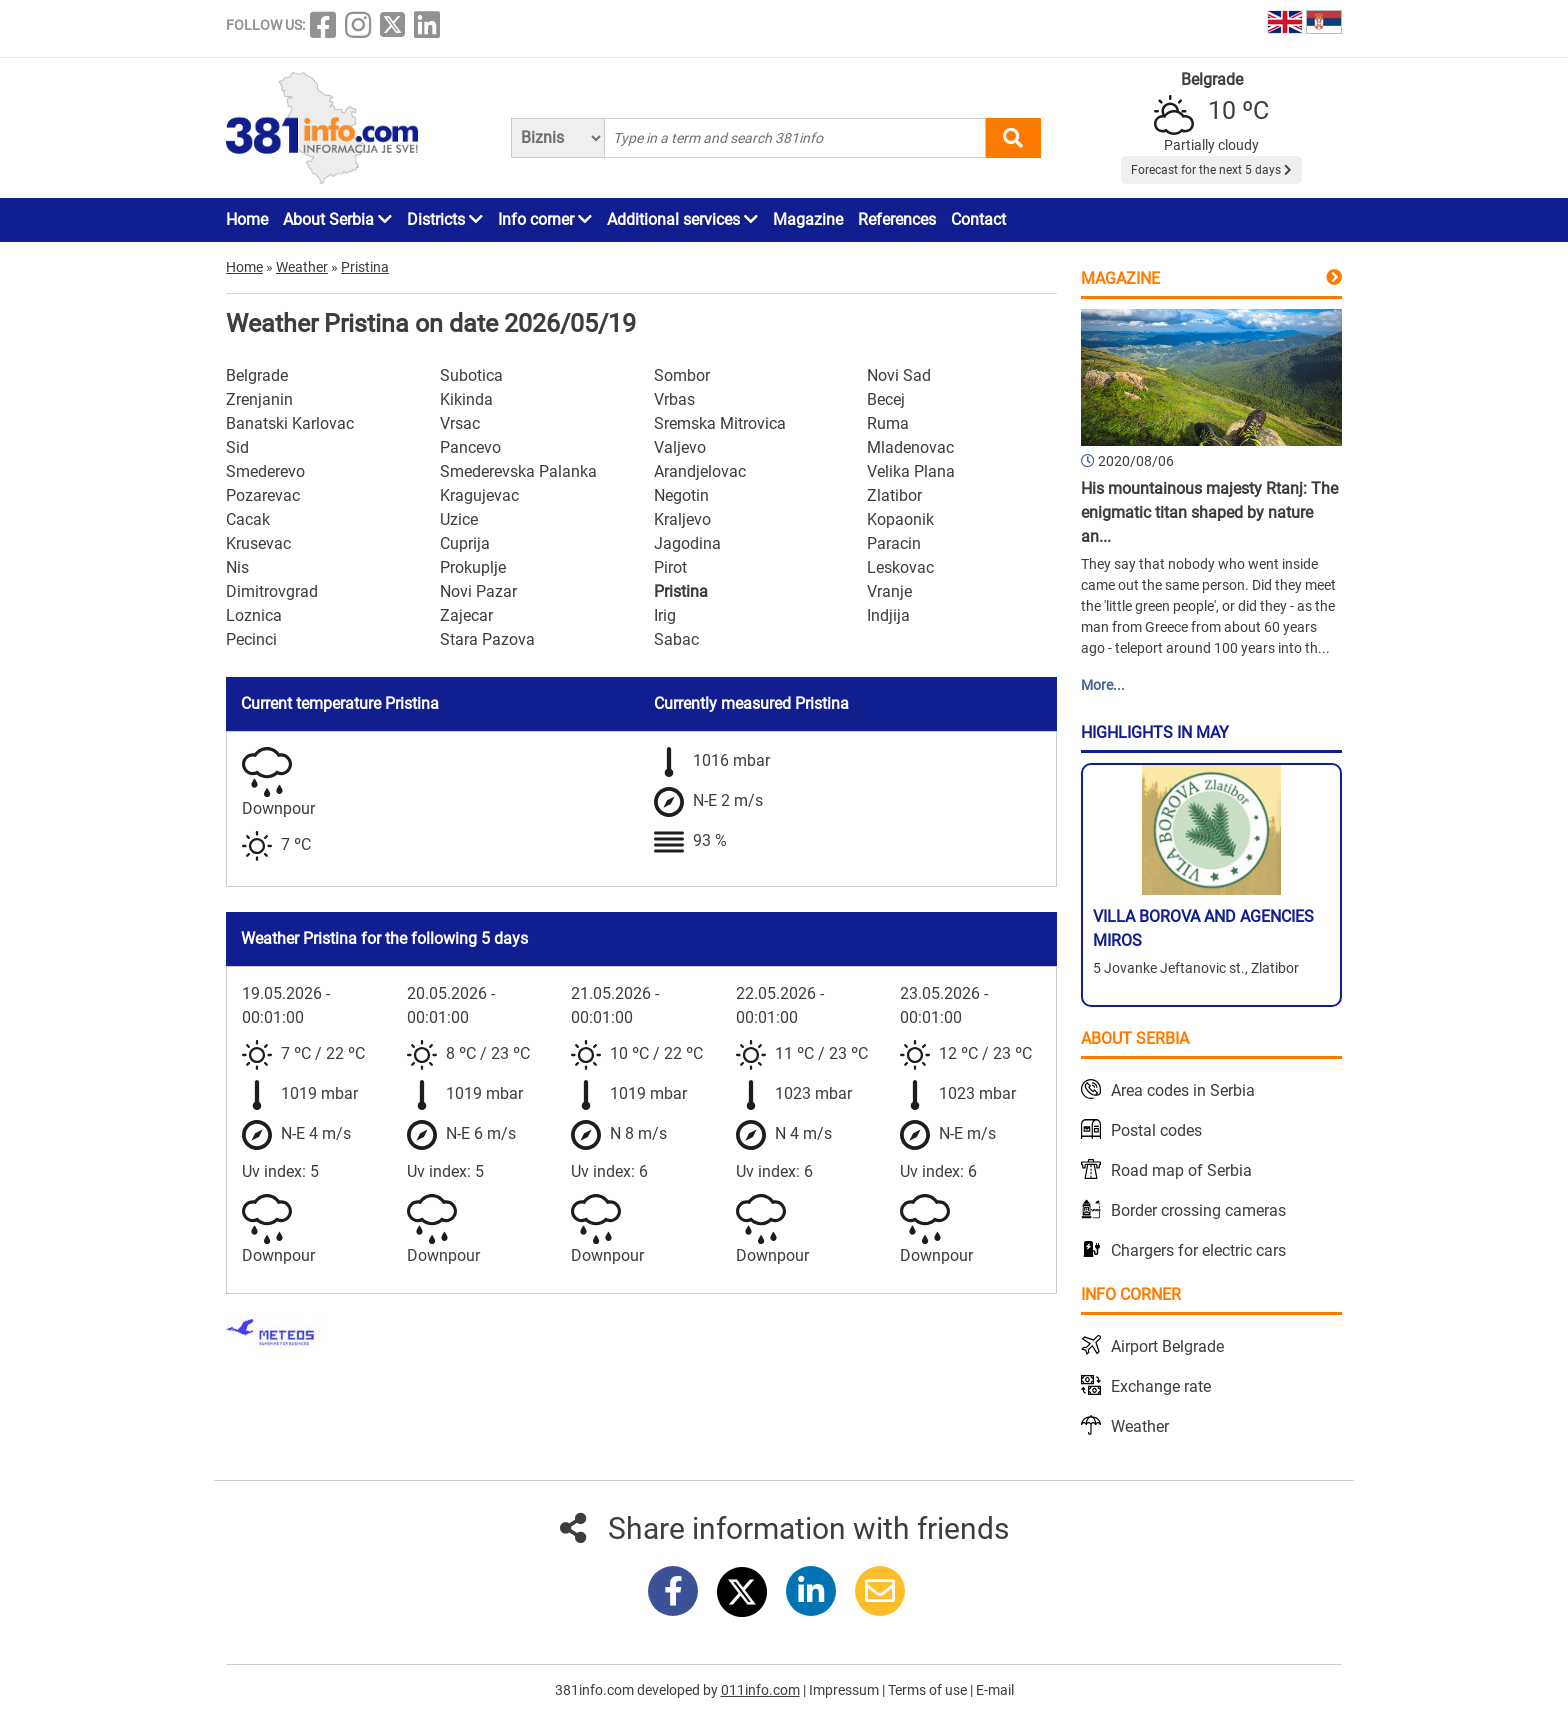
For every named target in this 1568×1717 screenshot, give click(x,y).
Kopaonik (900, 519)
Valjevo (680, 447)
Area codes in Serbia (1183, 1090)
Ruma (888, 423)
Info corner (545, 219)
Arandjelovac (700, 471)
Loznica (254, 615)
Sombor (682, 375)
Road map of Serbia (1181, 1170)
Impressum (845, 1690)
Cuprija (465, 543)
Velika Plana (911, 471)
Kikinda (466, 399)
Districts (445, 219)
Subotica (471, 375)
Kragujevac (479, 495)
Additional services (682, 219)
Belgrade (257, 375)
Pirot (670, 567)
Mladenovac (910, 447)
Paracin (894, 543)
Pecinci (251, 639)
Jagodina (687, 543)
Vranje (889, 591)
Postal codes (1156, 1130)
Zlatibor (894, 495)
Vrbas (674, 399)
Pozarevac (263, 495)
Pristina (681, 591)
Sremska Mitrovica (720, 423)
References (897, 219)
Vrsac (460, 423)
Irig (665, 615)
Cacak (248, 519)
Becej (886, 399)
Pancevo (470, 447)
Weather (1140, 1426)
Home (247, 219)
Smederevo (265, 471)
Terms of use (929, 1690)
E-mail (995, 1690)
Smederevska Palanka (518, 471)
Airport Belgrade (1167, 1346)
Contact (978, 219)
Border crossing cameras (1198, 1210)
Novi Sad (899, 375)
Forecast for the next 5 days (1211, 170)
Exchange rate (1161, 1386)
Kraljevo (682, 519)
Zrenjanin (259, 399)
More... (1103, 685)
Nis (237, 567)
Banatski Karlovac (290, 423)
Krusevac (258, 543)
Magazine (808, 219)
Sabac (676, 639)
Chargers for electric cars (1198, 1250)
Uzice (459, 519)
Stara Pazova (487, 639)
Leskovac (900, 567)
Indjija (888, 615)
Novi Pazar (478, 591)
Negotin (681, 495)
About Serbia (337, 219)
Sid (237, 447)
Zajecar (466, 615)
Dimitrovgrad (272, 591)
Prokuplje (473, 567)
